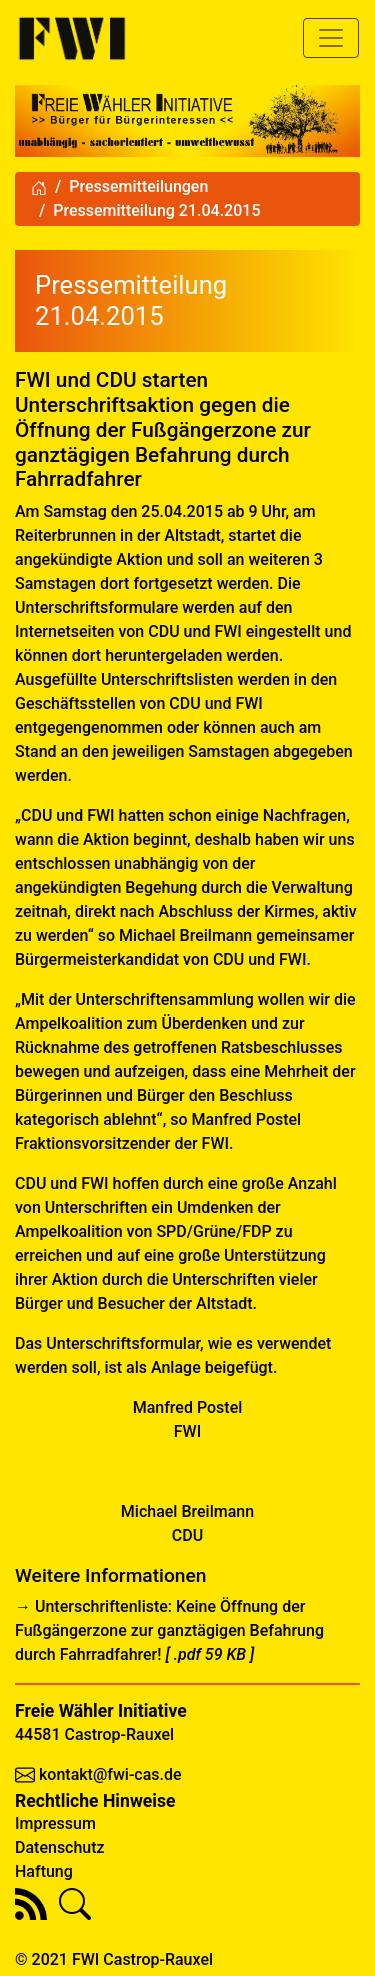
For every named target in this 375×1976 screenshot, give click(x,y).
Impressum (55, 1823)
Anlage (176, 1367)
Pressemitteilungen (138, 186)
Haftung (44, 1871)
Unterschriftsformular (123, 1343)
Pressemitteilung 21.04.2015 (156, 210)
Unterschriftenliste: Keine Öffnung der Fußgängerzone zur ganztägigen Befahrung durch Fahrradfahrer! (169, 1630)
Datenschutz (60, 1847)
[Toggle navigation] (331, 38)
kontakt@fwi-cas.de (110, 1774)
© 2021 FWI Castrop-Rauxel (114, 1959)
